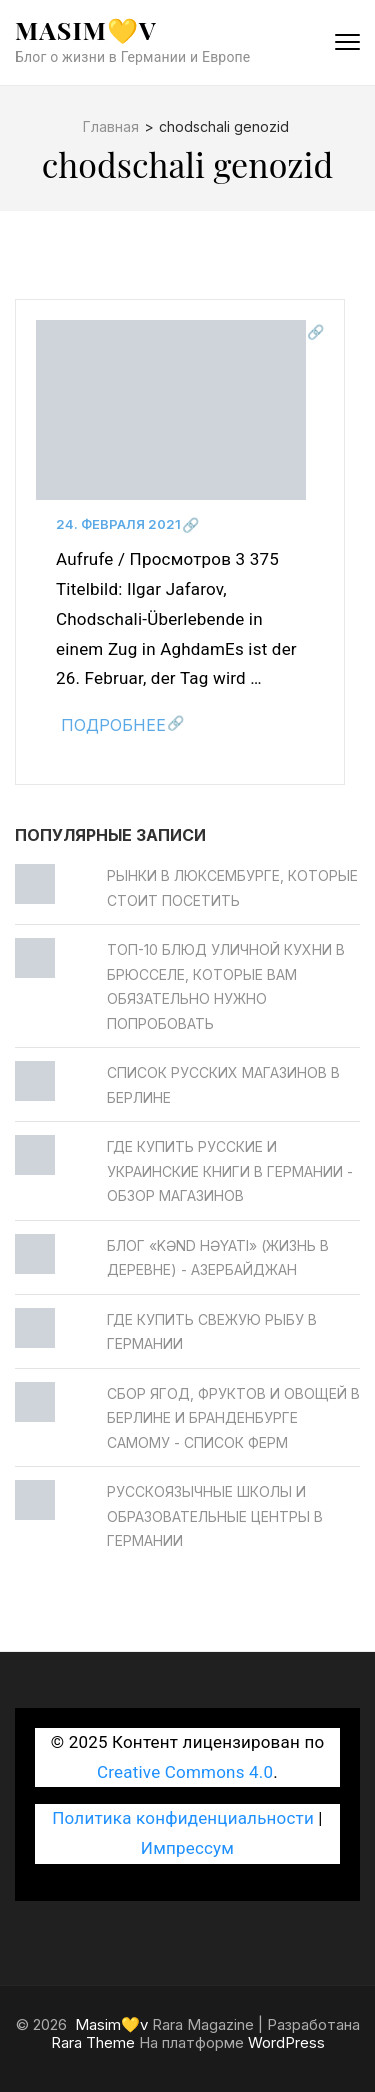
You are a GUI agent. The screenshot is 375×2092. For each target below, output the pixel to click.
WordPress (286, 2042)
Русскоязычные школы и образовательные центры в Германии (215, 1516)
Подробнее (113, 725)
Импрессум (187, 1848)
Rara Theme (93, 2042)
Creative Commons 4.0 (185, 1772)
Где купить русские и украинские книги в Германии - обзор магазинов (230, 1171)
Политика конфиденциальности (183, 1818)
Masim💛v (86, 29)
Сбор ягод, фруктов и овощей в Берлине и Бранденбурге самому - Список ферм (233, 1418)
